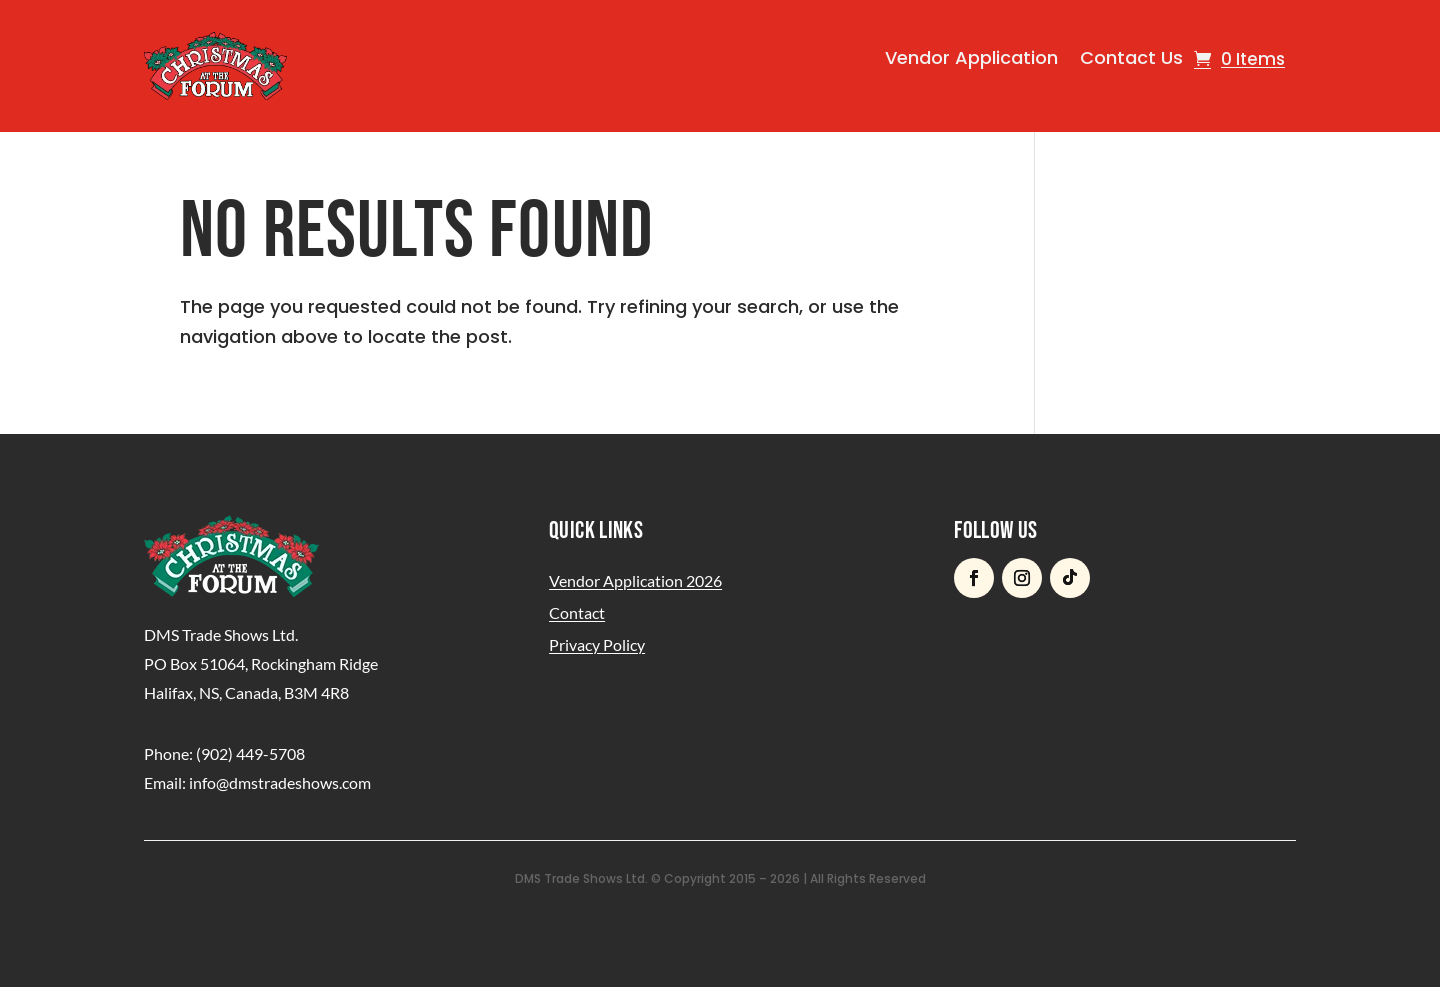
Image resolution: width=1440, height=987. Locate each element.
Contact (577, 612)
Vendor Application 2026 (635, 580)
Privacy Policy (597, 644)
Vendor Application (971, 57)
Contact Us (1131, 57)
